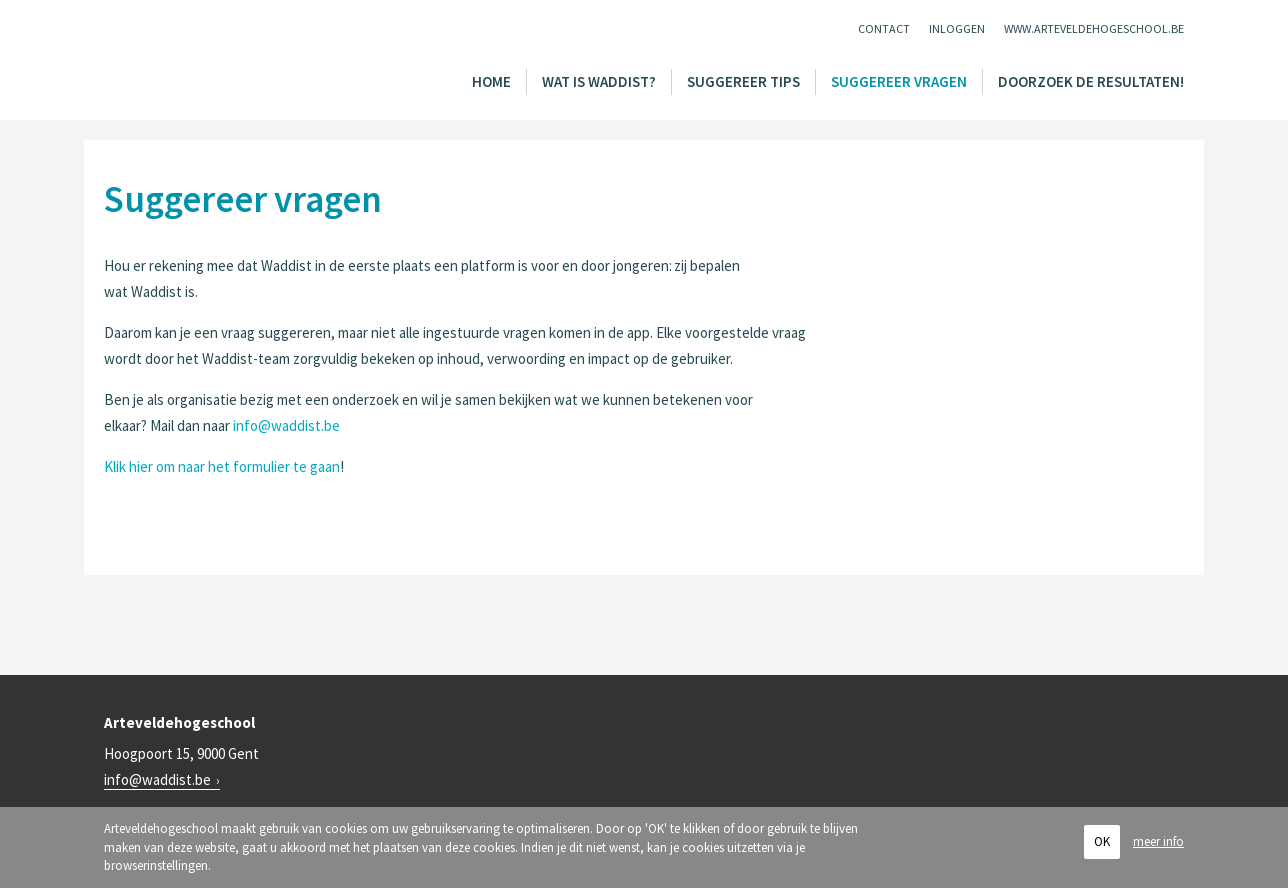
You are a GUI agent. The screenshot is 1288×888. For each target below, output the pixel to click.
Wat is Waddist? (599, 81)
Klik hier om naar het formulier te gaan (222, 466)
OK (1102, 841)
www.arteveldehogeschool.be (1094, 28)
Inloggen (957, 28)
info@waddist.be (286, 425)
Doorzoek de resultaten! (1091, 81)
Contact (884, 28)
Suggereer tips (743, 81)
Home (491, 81)
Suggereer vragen (899, 81)
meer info (1158, 841)
